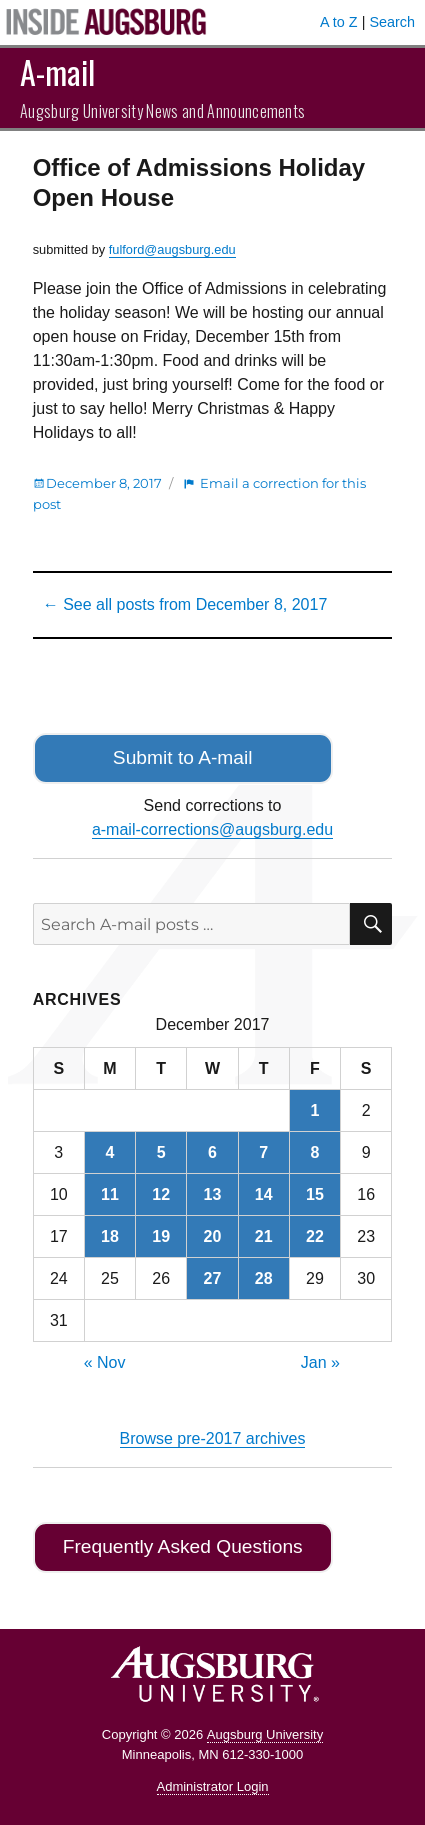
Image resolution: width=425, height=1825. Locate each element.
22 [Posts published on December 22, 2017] (315, 1236)
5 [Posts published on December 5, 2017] (161, 1152)
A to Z (339, 22)
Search (392, 22)
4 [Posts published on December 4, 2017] (110, 1152)
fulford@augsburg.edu (172, 249)
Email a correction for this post (199, 493)
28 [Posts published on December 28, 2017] (264, 1278)
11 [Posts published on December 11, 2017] (110, 1194)
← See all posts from (185, 604)
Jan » (320, 1362)
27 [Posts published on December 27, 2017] (213, 1278)
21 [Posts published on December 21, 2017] (264, 1236)
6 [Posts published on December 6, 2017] (212, 1152)
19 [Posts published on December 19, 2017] (161, 1236)
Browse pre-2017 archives (213, 1438)
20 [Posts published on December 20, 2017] (213, 1236)
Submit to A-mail (183, 757)
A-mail (57, 71)
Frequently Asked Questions (183, 1546)
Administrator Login (213, 1786)
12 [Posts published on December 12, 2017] (161, 1194)
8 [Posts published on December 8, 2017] (314, 1152)
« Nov (105, 1362)
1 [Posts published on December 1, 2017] (314, 1110)
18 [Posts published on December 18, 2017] (110, 1236)
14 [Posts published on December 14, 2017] (264, 1194)
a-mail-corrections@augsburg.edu (212, 829)
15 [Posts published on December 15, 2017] (315, 1194)
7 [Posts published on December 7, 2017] (263, 1152)
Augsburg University (265, 1734)
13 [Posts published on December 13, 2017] (213, 1194)
